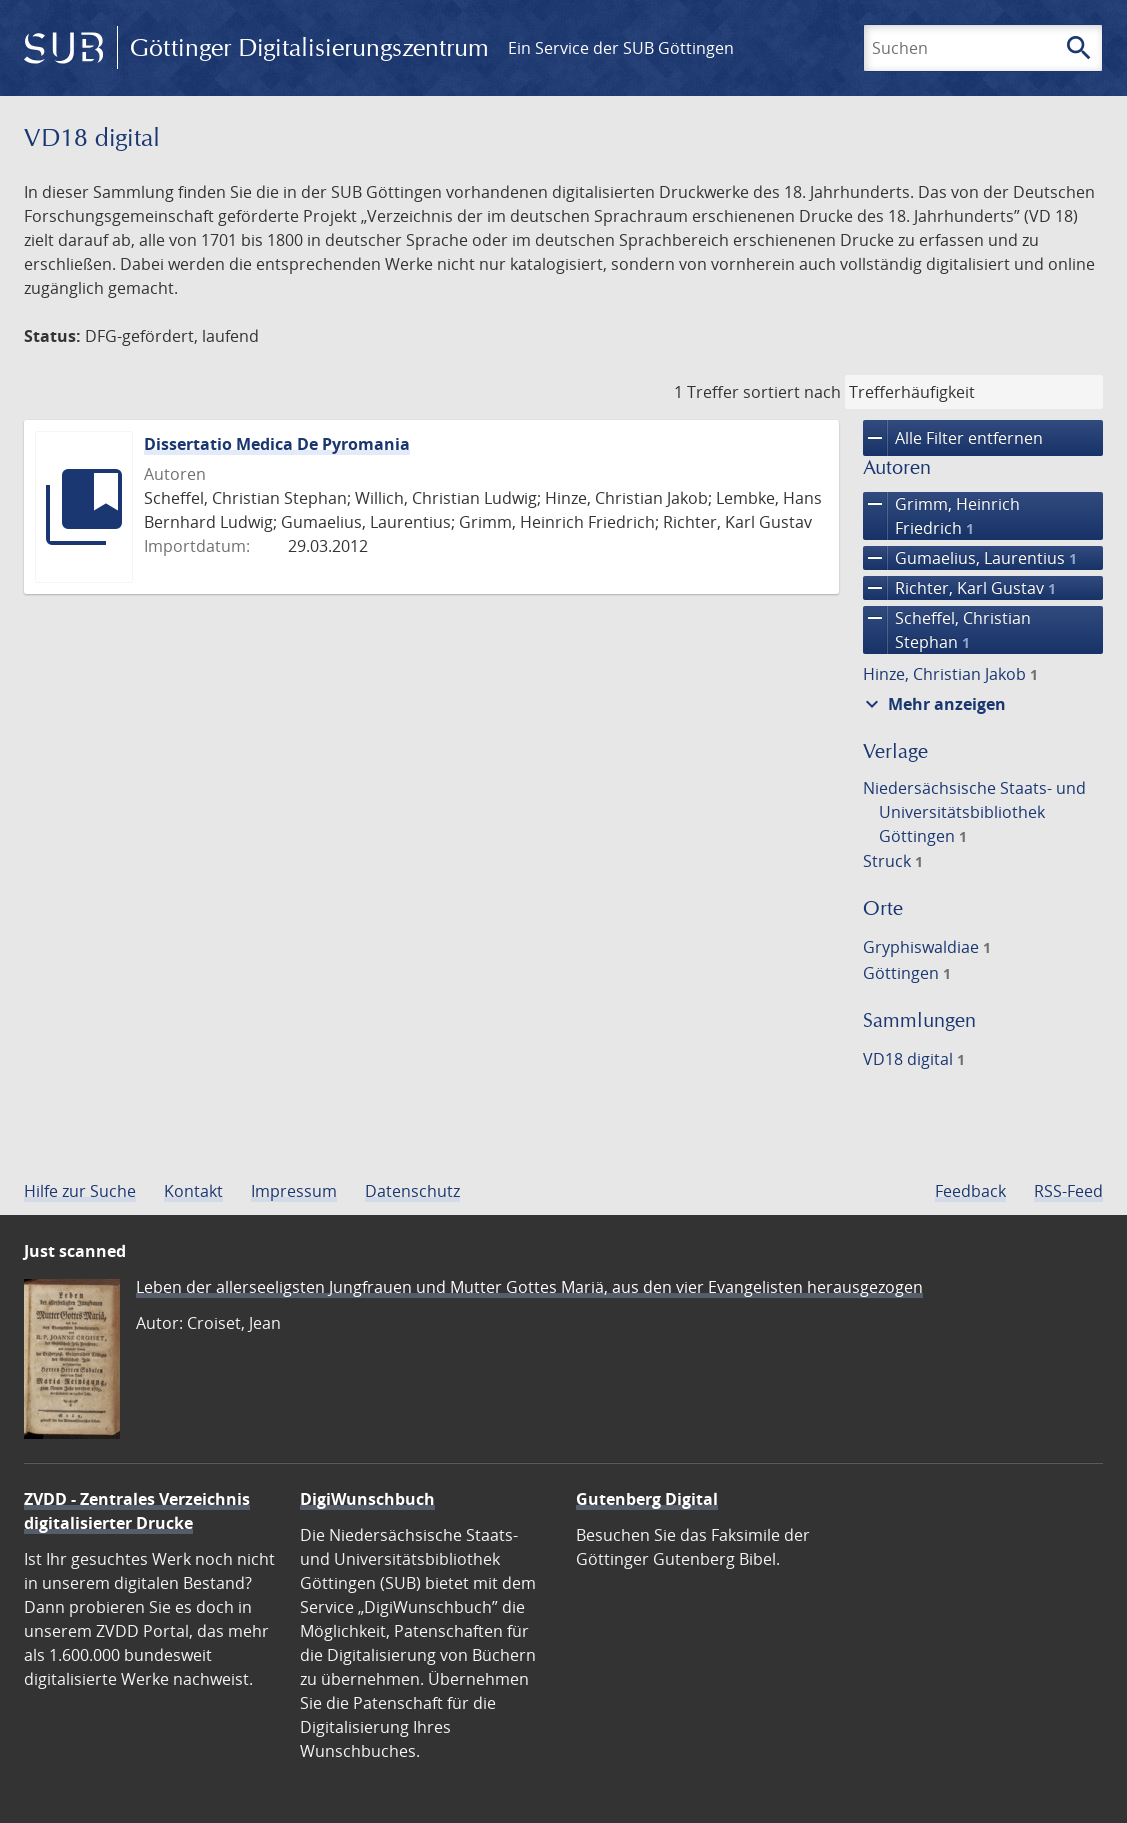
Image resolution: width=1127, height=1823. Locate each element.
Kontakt (193, 1191)
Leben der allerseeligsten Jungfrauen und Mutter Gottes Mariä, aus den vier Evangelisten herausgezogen (529, 1287)
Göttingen (907, 973)
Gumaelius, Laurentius (970, 558)
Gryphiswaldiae (927, 947)
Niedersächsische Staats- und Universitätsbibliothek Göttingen (974, 812)
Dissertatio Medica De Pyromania (277, 444)
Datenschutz (412, 1191)
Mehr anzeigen (933, 704)
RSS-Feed (1068, 1191)
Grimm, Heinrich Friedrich (941, 516)
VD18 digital (914, 1059)
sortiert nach (792, 392)
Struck (893, 861)
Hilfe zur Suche (80, 1191)
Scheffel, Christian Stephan (947, 630)
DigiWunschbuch (367, 1499)
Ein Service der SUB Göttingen (621, 48)
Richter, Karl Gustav (959, 588)
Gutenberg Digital (647, 1499)
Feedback (970, 1191)
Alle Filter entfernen (953, 438)
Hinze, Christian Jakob (950, 674)
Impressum (294, 1191)
